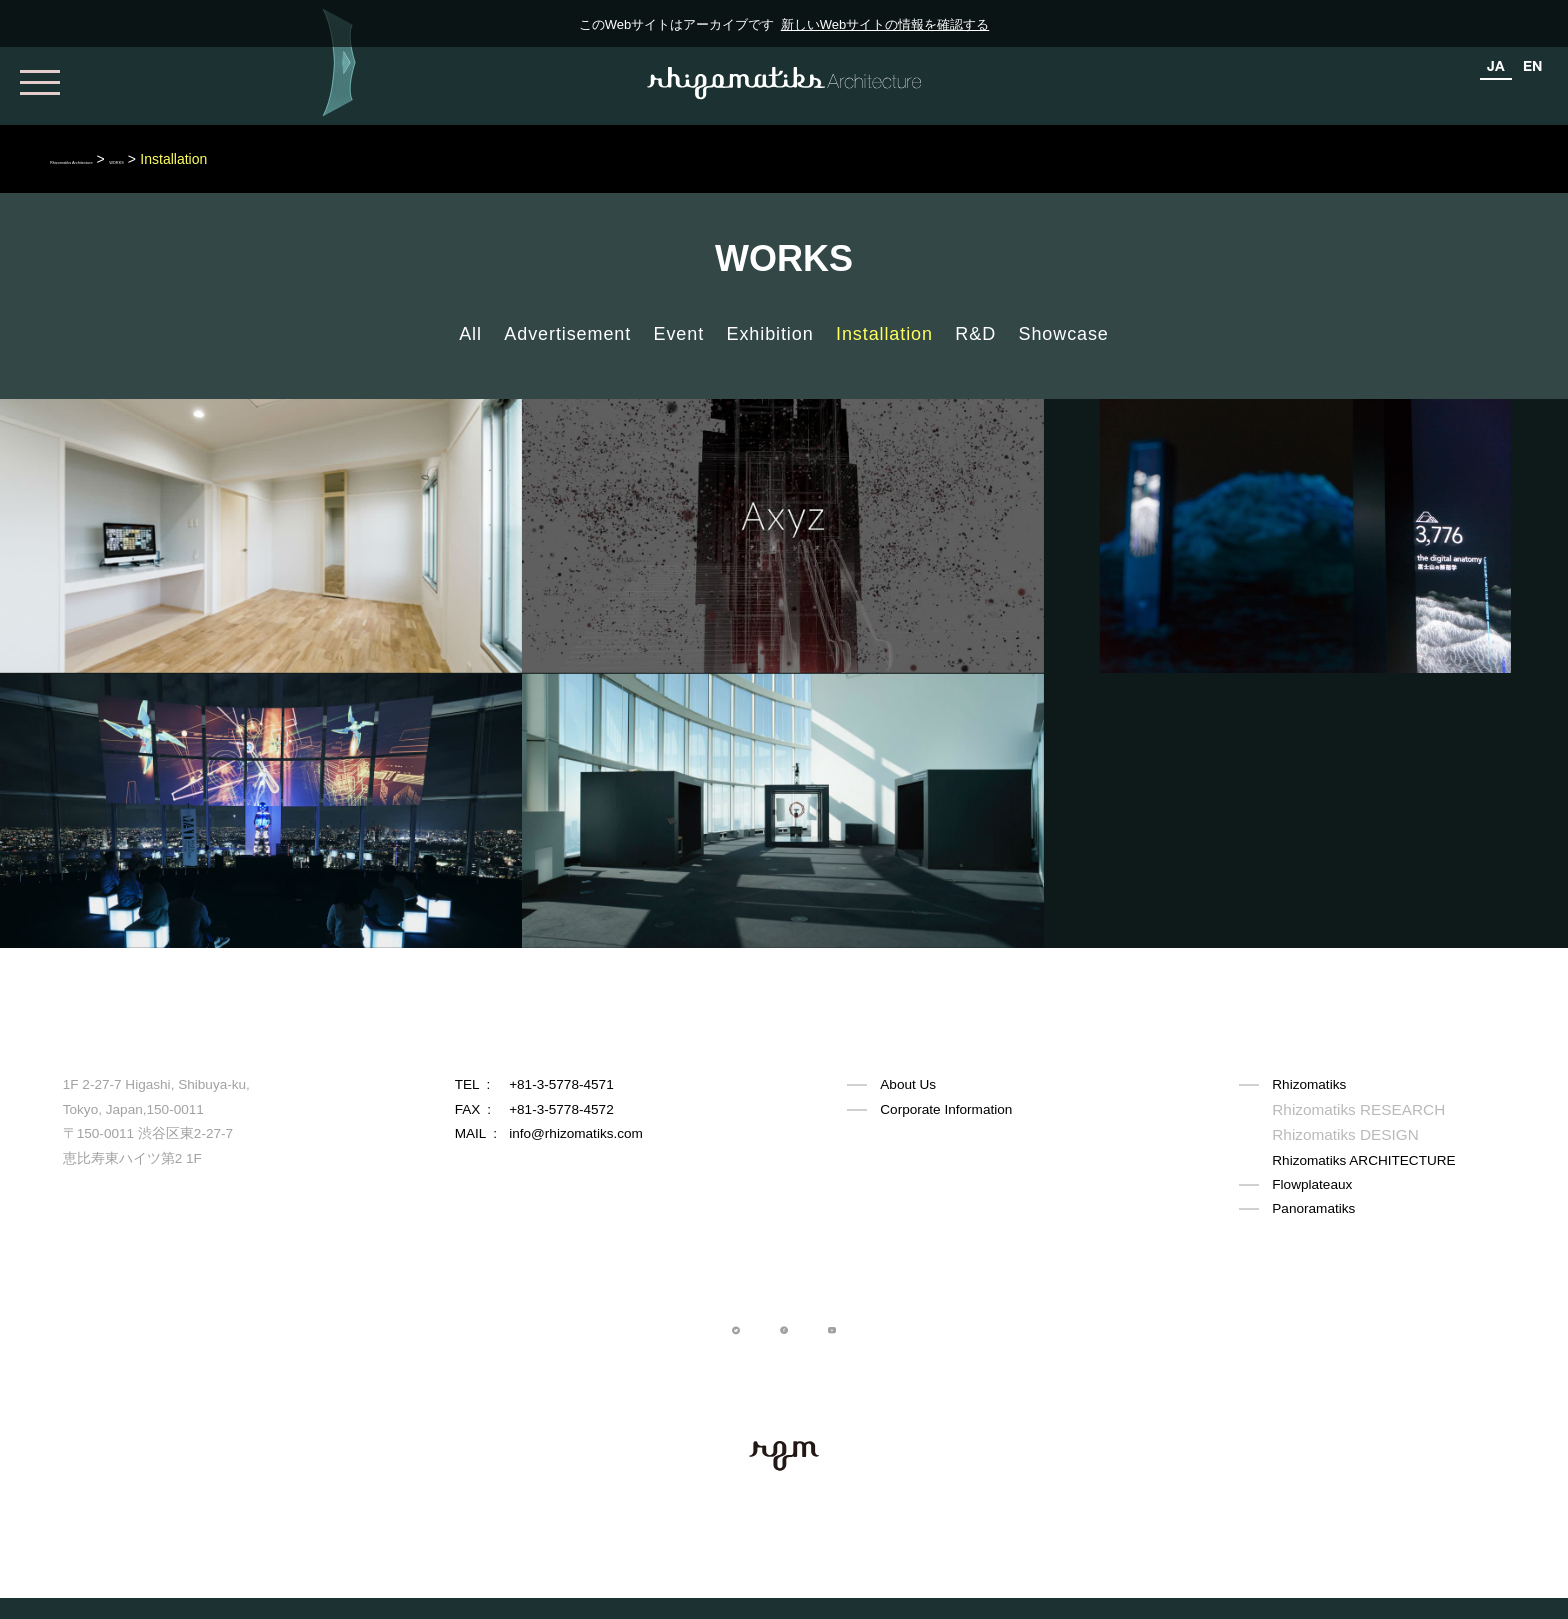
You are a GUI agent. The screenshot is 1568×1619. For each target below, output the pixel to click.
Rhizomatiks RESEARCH (1348, 1109)
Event (679, 334)
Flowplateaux (1312, 1182)
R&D (975, 334)
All (470, 334)
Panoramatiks (1313, 1206)
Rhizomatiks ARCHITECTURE (1363, 1158)
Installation (884, 334)
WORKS (247, 159)
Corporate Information (946, 1109)
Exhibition (770, 334)
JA (1496, 65)
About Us (908, 1084)
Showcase (1064, 334)
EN (1532, 65)
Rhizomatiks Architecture (127, 159)
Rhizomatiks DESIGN (1337, 1133)
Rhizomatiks (1309, 1084)
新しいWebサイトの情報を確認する (885, 24)
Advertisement (567, 334)
